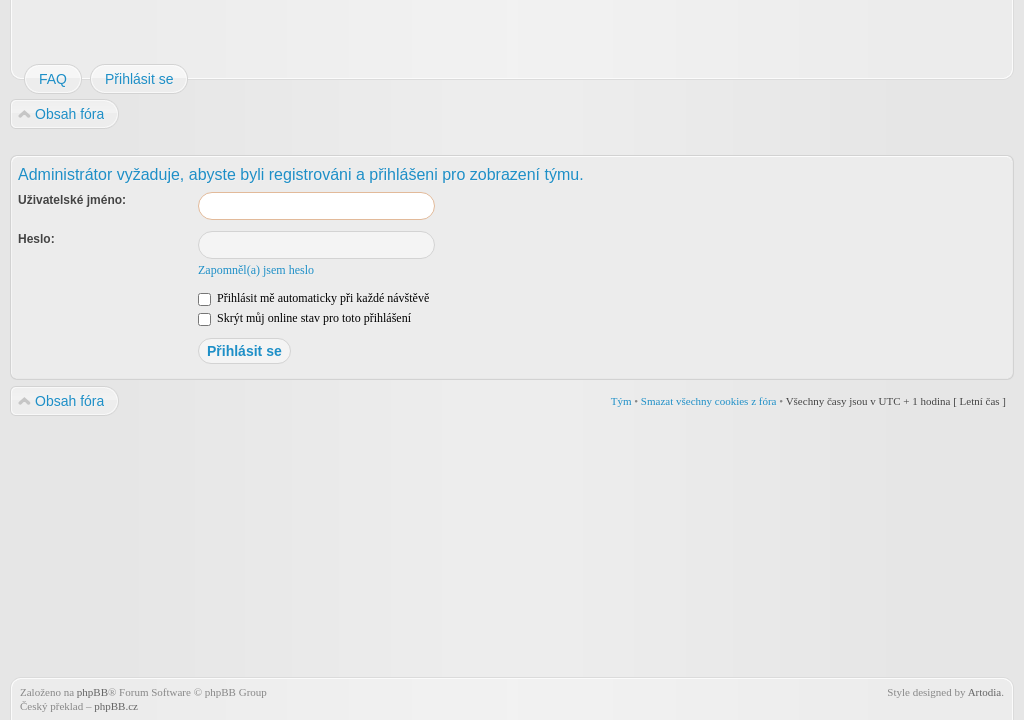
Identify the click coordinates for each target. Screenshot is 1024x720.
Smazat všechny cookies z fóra (709, 401)
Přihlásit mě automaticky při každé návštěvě (313, 298)
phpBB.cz (116, 706)
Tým (621, 401)
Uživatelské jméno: (72, 200)
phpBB (92, 692)
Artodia (985, 692)
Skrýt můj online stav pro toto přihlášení (304, 318)
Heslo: (36, 239)
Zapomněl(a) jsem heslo (256, 270)
